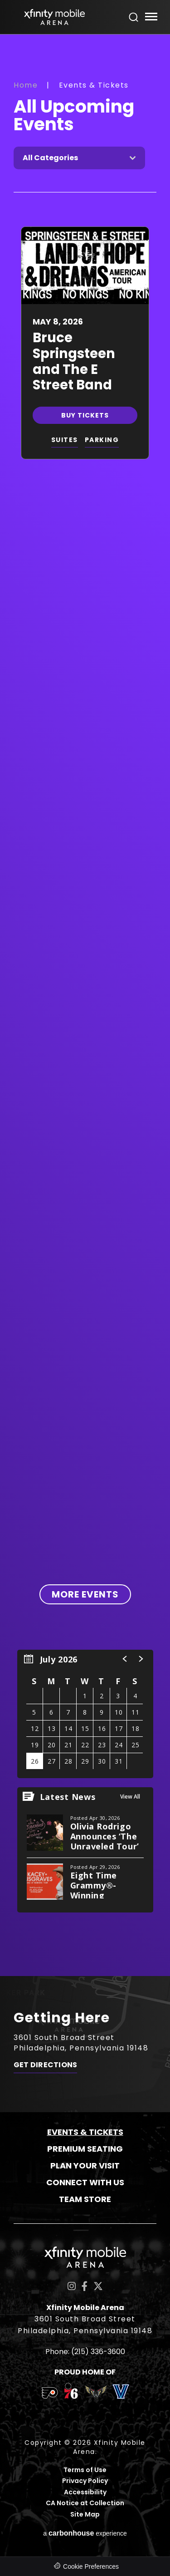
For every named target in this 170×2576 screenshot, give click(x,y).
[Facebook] (84, 2286)
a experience (85, 2533)
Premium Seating (85, 2148)
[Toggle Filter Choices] (79, 158)
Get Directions (45, 2065)
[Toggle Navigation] (150, 18)
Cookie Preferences (91, 2566)
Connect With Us (85, 2182)
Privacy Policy (85, 2481)
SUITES (64, 439)
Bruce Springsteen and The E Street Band (74, 361)
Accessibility (85, 2492)
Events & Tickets (85, 2132)
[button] (125, 1659)
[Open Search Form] (134, 17)
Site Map (85, 2514)
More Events (85, 1594)
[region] (85, 1714)
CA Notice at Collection (85, 2503)
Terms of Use (85, 2470)
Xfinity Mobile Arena (54, 17)
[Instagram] (72, 2286)
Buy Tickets (85, 415)
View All (130, 1796)
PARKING (102, 439)
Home (26, 85)
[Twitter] (98, 2286)
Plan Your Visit (85, 2165)
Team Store (85, 2199)
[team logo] (49, 2394)
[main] (85, 1005)
